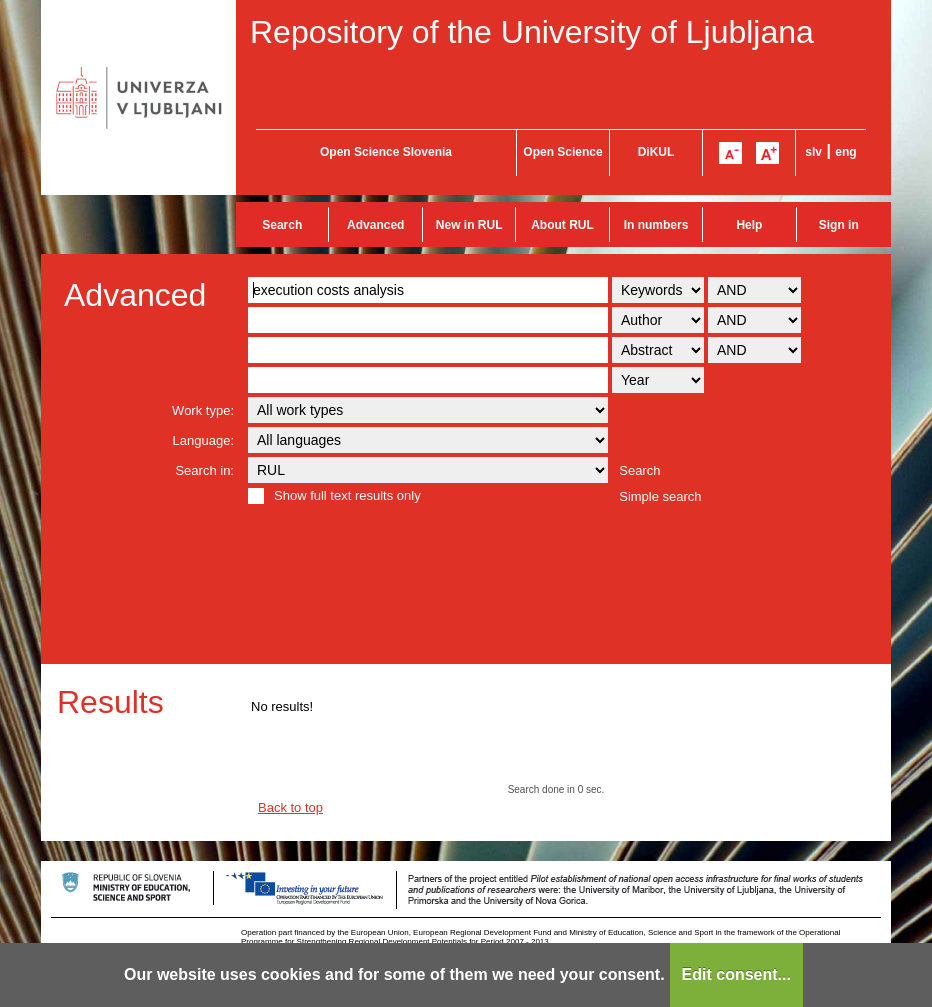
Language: (203, 440)
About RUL (562, 225)
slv (813, 152)
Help (749, 225)
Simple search (660, 496)
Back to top (290, 807)
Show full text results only (347, 495)
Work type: (203, 410)
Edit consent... (736, 974)
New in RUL (469, 225)
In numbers (656, 225)
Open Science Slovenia (386, 152)
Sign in (839, 225)
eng (845, 152)
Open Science (562, 152)
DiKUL (656, 152)
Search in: (204, 470)
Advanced (375, 225)
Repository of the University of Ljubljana (532, 32)
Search (282, 225)
